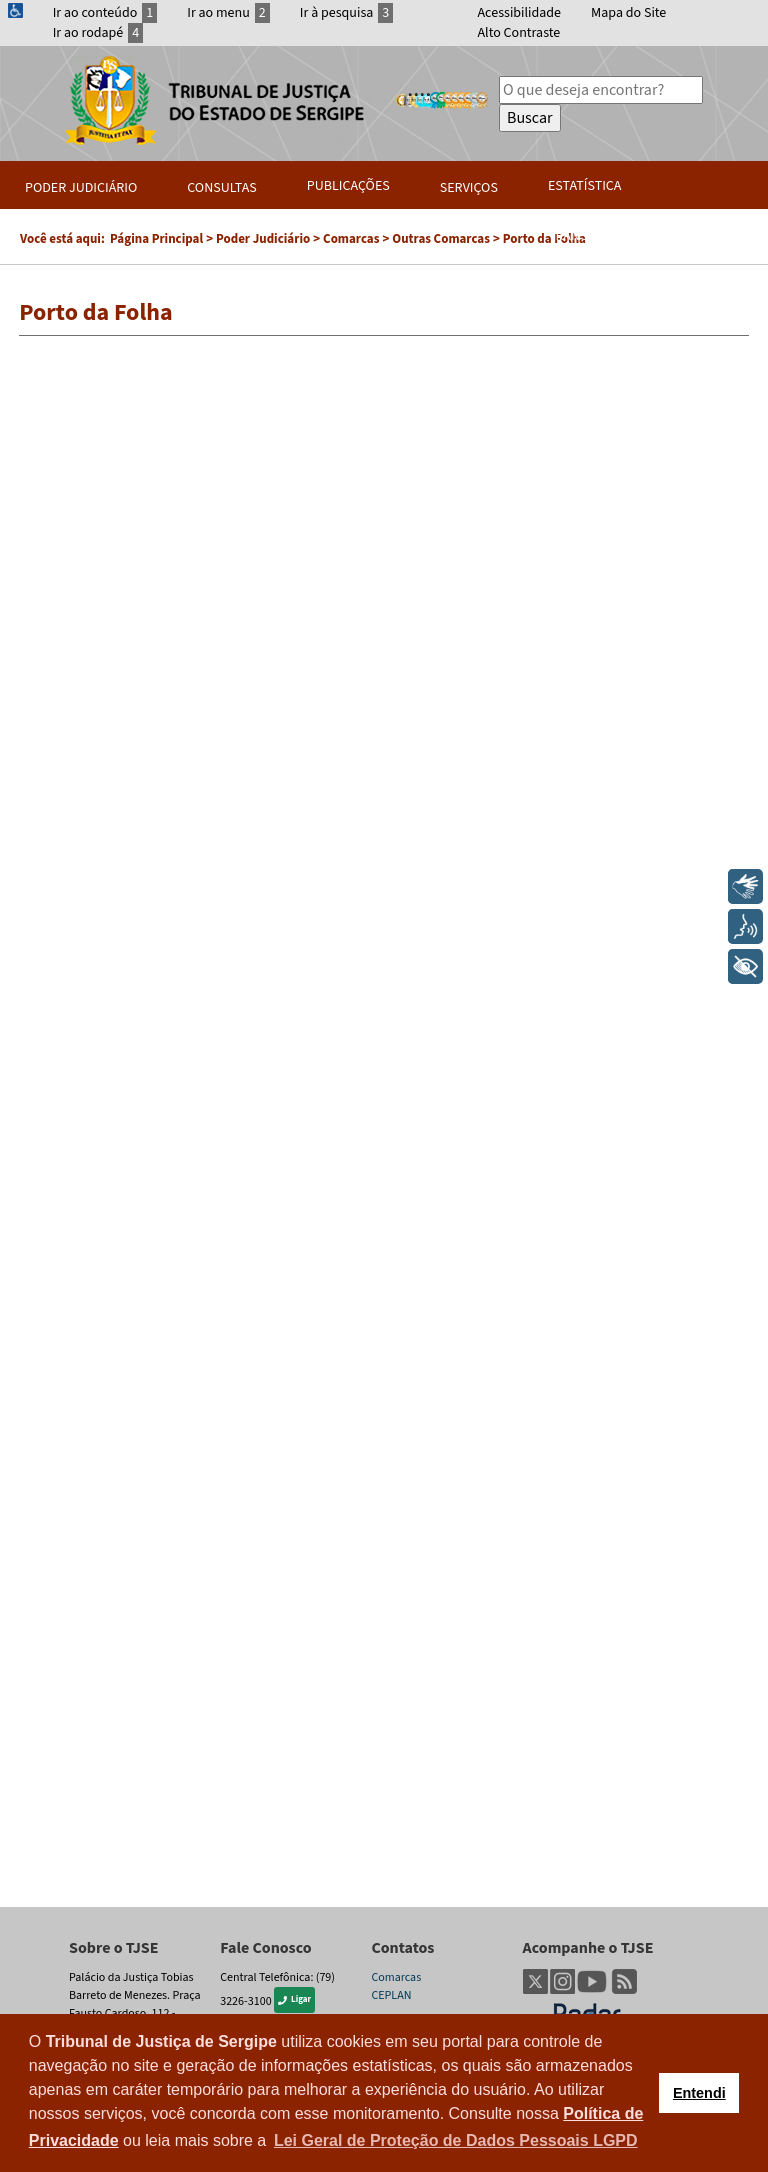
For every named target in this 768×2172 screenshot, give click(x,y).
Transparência (597, 236)
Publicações (348, 186)
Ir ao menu (228, 13)
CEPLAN (391, 1995)
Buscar (530, 118)
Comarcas (396, 1977)
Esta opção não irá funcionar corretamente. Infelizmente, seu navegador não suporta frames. (384, 1121)
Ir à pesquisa (347, 13)
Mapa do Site (628, 13)
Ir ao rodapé (98, 33)
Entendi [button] (699, 2093)
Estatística (585, 186)
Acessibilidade (520, 13)
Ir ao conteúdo (105, 13)
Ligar (294, 1999)
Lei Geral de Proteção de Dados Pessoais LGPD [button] (456, 2140)
